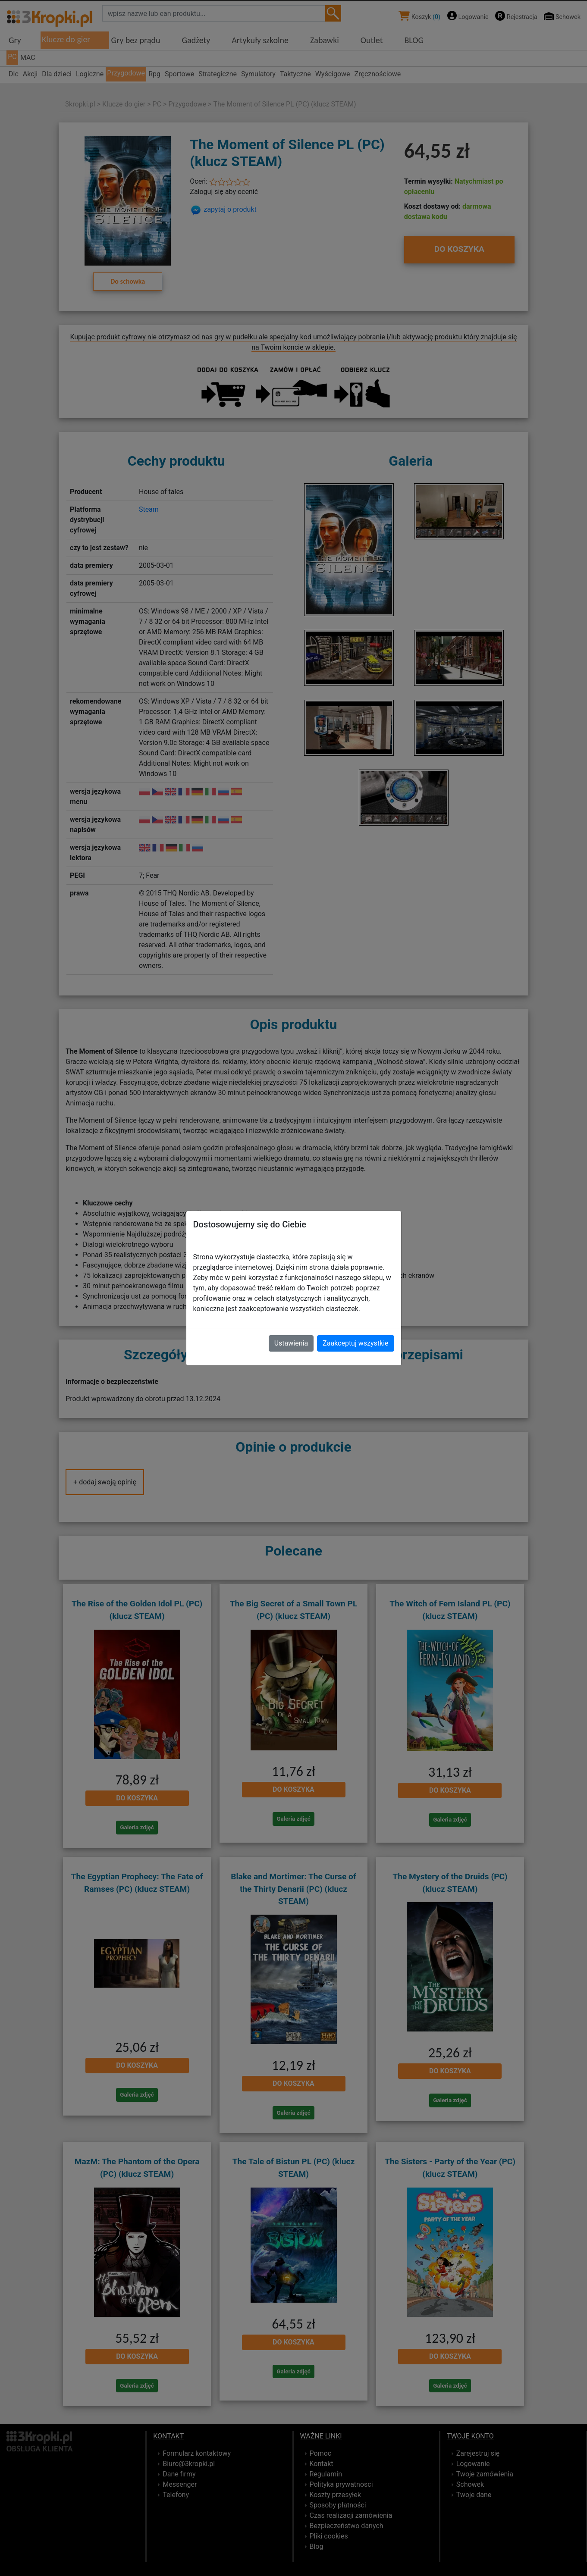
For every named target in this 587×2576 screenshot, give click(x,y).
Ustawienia (291, 1343)
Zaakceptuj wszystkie (355, 1343)
